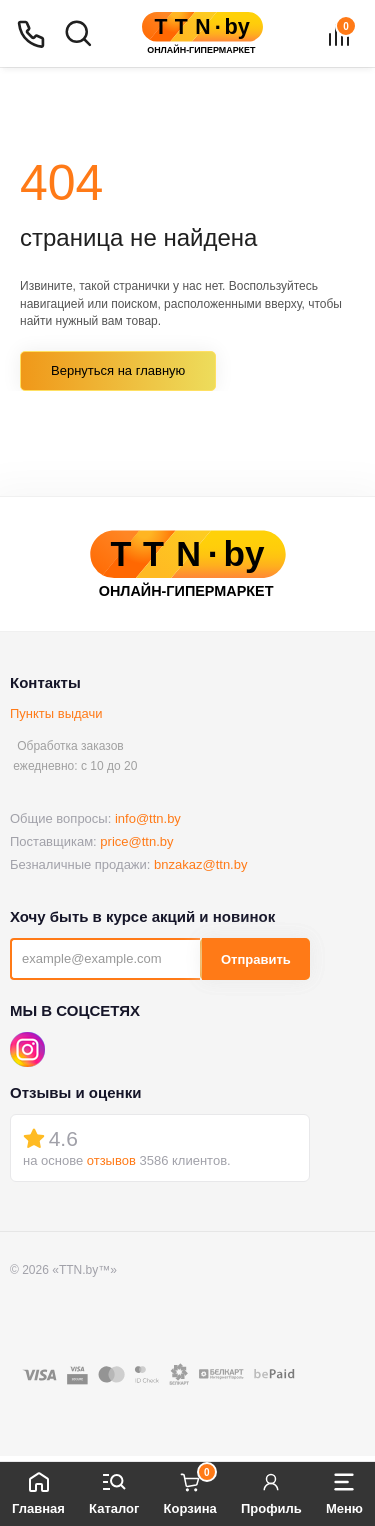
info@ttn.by (148, 818)
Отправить (256, 959)
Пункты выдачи (56, 713)
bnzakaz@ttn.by (200, 864)
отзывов (111, 1160)
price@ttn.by (136, 841)
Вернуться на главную (118, 370)
